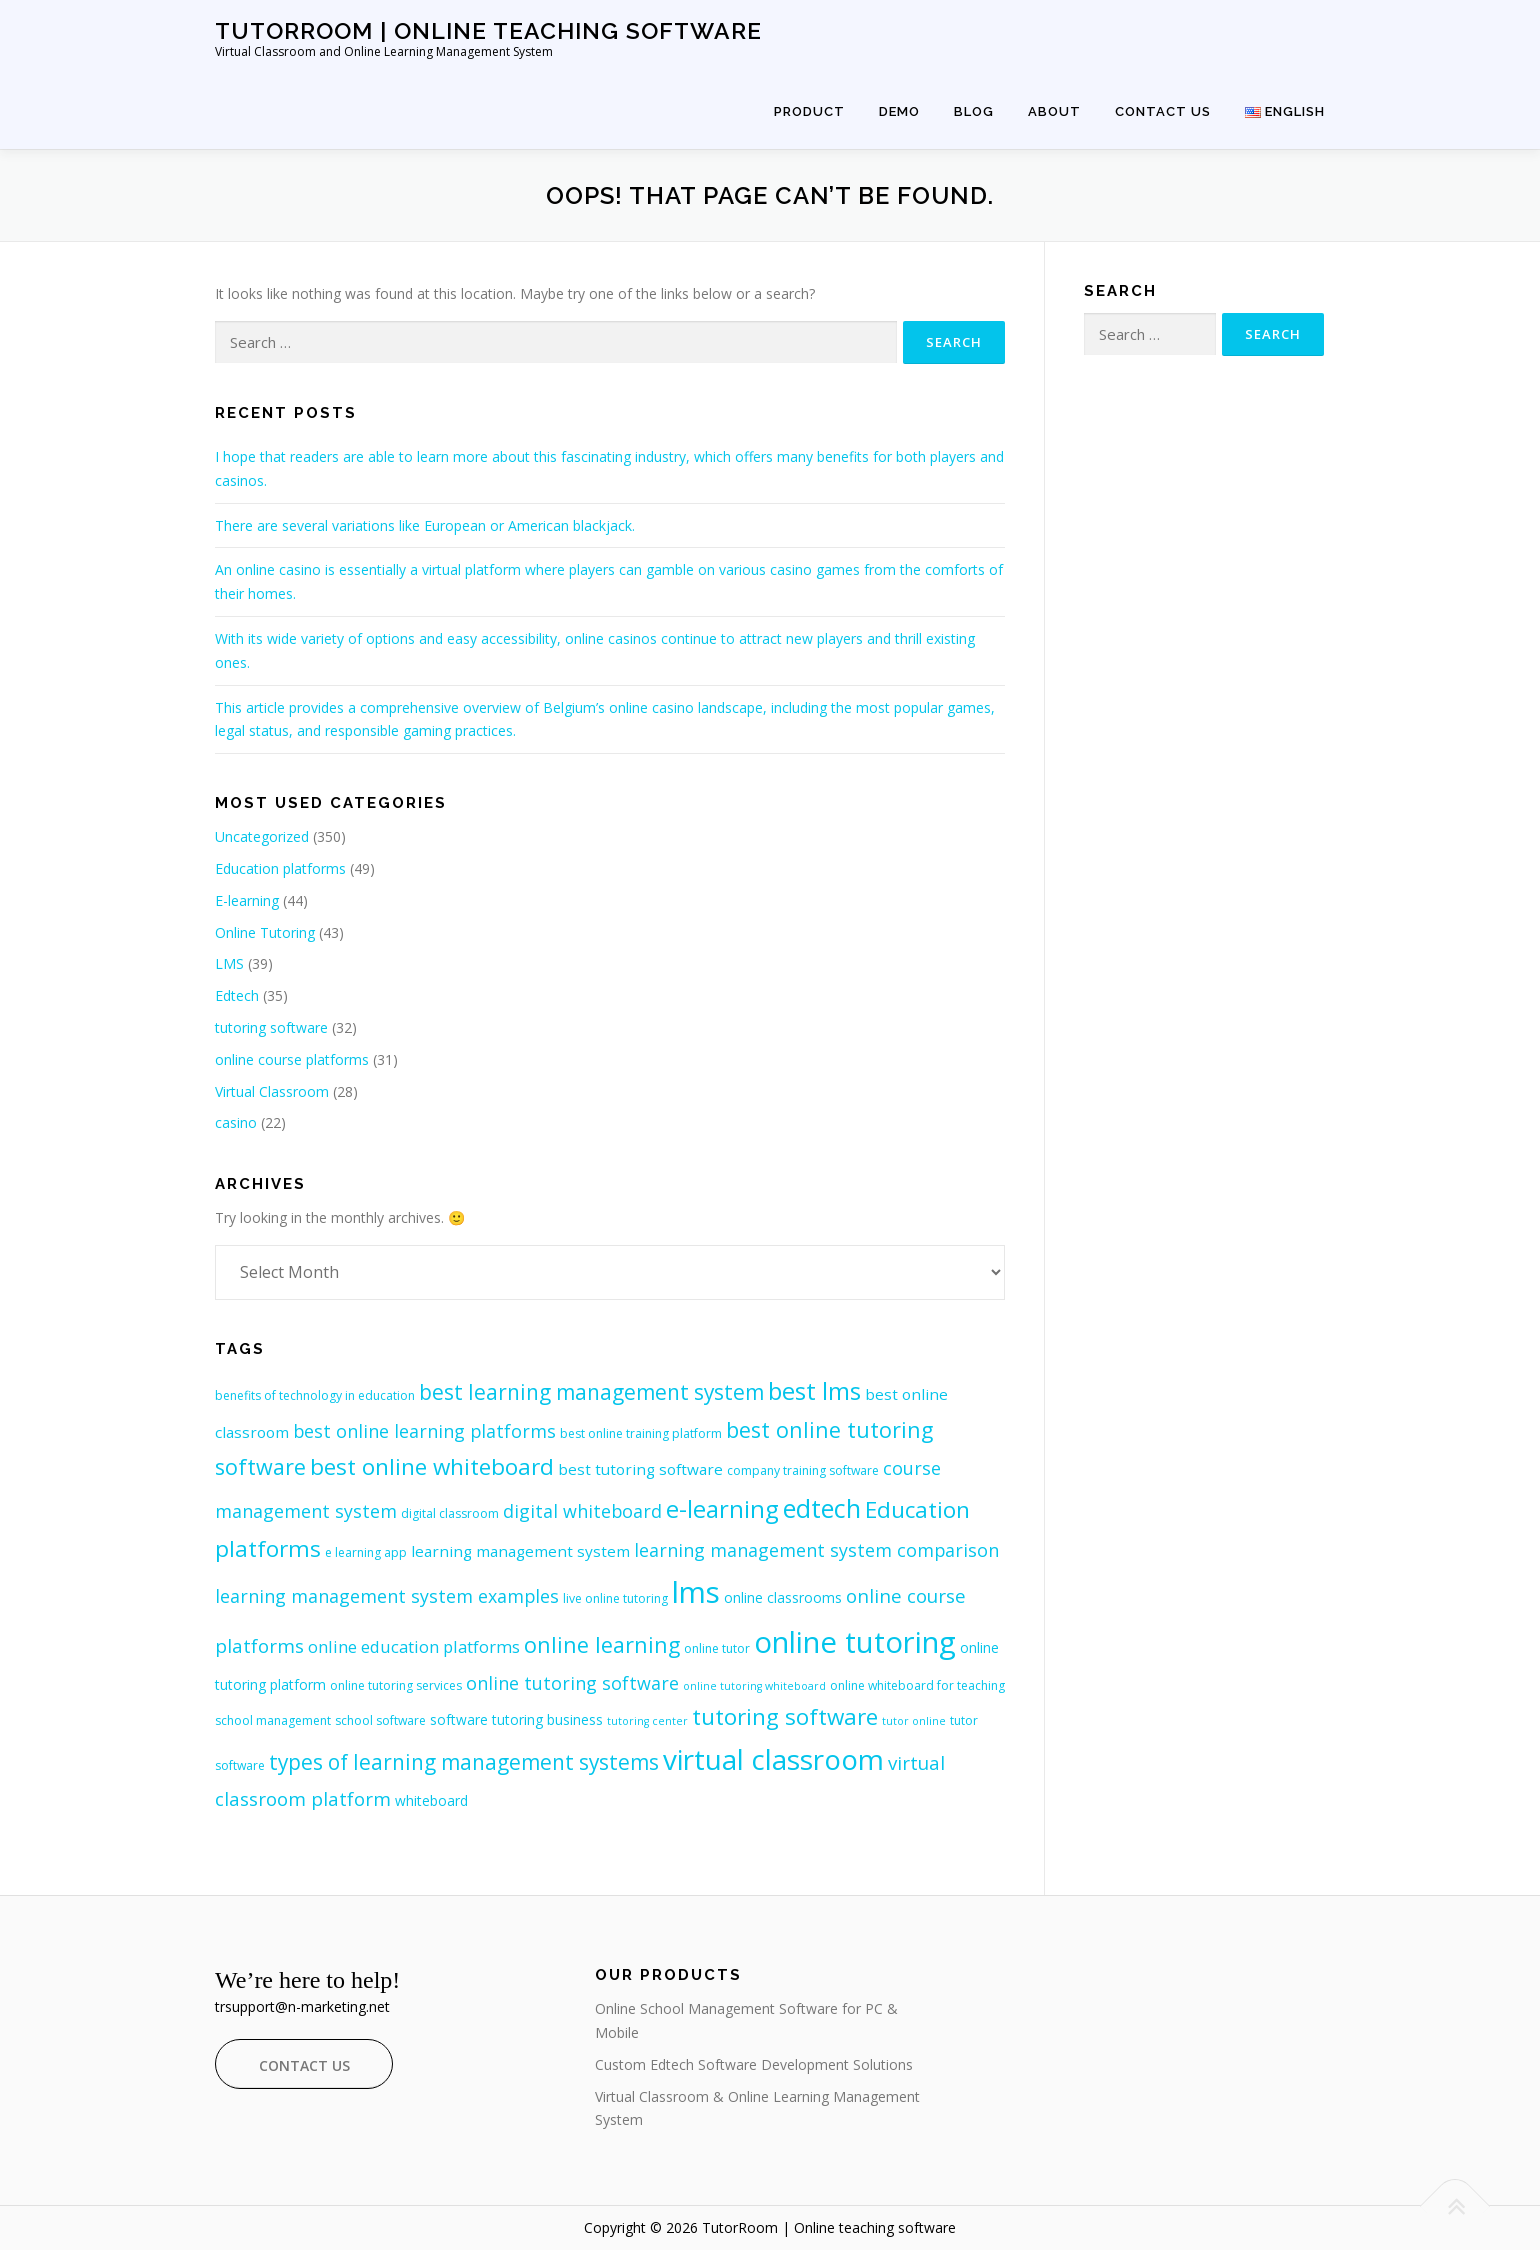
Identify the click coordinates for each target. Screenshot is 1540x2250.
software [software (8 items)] (459, 1719)
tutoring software (271, 1027)
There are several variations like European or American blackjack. (425, 525)
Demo (899, 111)
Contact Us (1163, 111)
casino (236, 1122)
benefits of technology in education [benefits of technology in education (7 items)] (315, 1395)
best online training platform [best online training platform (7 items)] (641, 1433)
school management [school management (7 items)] (273, 1720)
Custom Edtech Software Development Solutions (754, 2064)
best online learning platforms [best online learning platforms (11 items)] (424, 1431)
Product (809, 111)
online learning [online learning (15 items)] (602, 1644)
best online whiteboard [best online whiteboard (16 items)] (432, 1466)
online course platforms (292, 1059)
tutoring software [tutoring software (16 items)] (785, 1716)
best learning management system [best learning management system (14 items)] (591, 1392)
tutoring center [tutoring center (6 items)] (647, 1721)
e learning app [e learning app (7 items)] (366, 1552)
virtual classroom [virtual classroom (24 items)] (773, 1759)
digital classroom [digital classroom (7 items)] (450, 1513)
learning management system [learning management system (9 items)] (520, 1551)
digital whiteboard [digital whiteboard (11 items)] (582, 1511)
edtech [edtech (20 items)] (822, 1508)
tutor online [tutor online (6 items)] (914, 1721)
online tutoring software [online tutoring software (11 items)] (572, 1683)
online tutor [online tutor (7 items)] (717, 1648)
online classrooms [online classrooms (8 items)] (783, 1597)
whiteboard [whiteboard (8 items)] (431, 1800)
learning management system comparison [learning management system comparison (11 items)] (816, 1550)
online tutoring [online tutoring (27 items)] (855, 1642)
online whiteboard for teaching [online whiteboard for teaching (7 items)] (917, 1685)
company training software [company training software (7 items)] (803, 1470)
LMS (229, 963)
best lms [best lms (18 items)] (814, 1390)
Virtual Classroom (272, 1091)
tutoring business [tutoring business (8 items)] (547, 1719)
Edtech (237, 995)
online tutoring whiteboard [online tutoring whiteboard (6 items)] (754, 1686)
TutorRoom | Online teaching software (488, 30)
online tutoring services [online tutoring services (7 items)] (396, 1685)
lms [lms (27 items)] (696, 1592)
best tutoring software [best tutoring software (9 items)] (640, 1469)
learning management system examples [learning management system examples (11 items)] (387, 1596)
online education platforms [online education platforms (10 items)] (414, 1646)
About (1054, 111)
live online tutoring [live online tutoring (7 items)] (615, 1598)
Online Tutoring (265, 932)
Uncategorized (262, 836)
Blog (974, 111)
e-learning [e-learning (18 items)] (722, 1508)
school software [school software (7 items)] (380, 1720)
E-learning (247, 900)
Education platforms (280, 868)
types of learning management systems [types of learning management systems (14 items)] (464, 1762)
